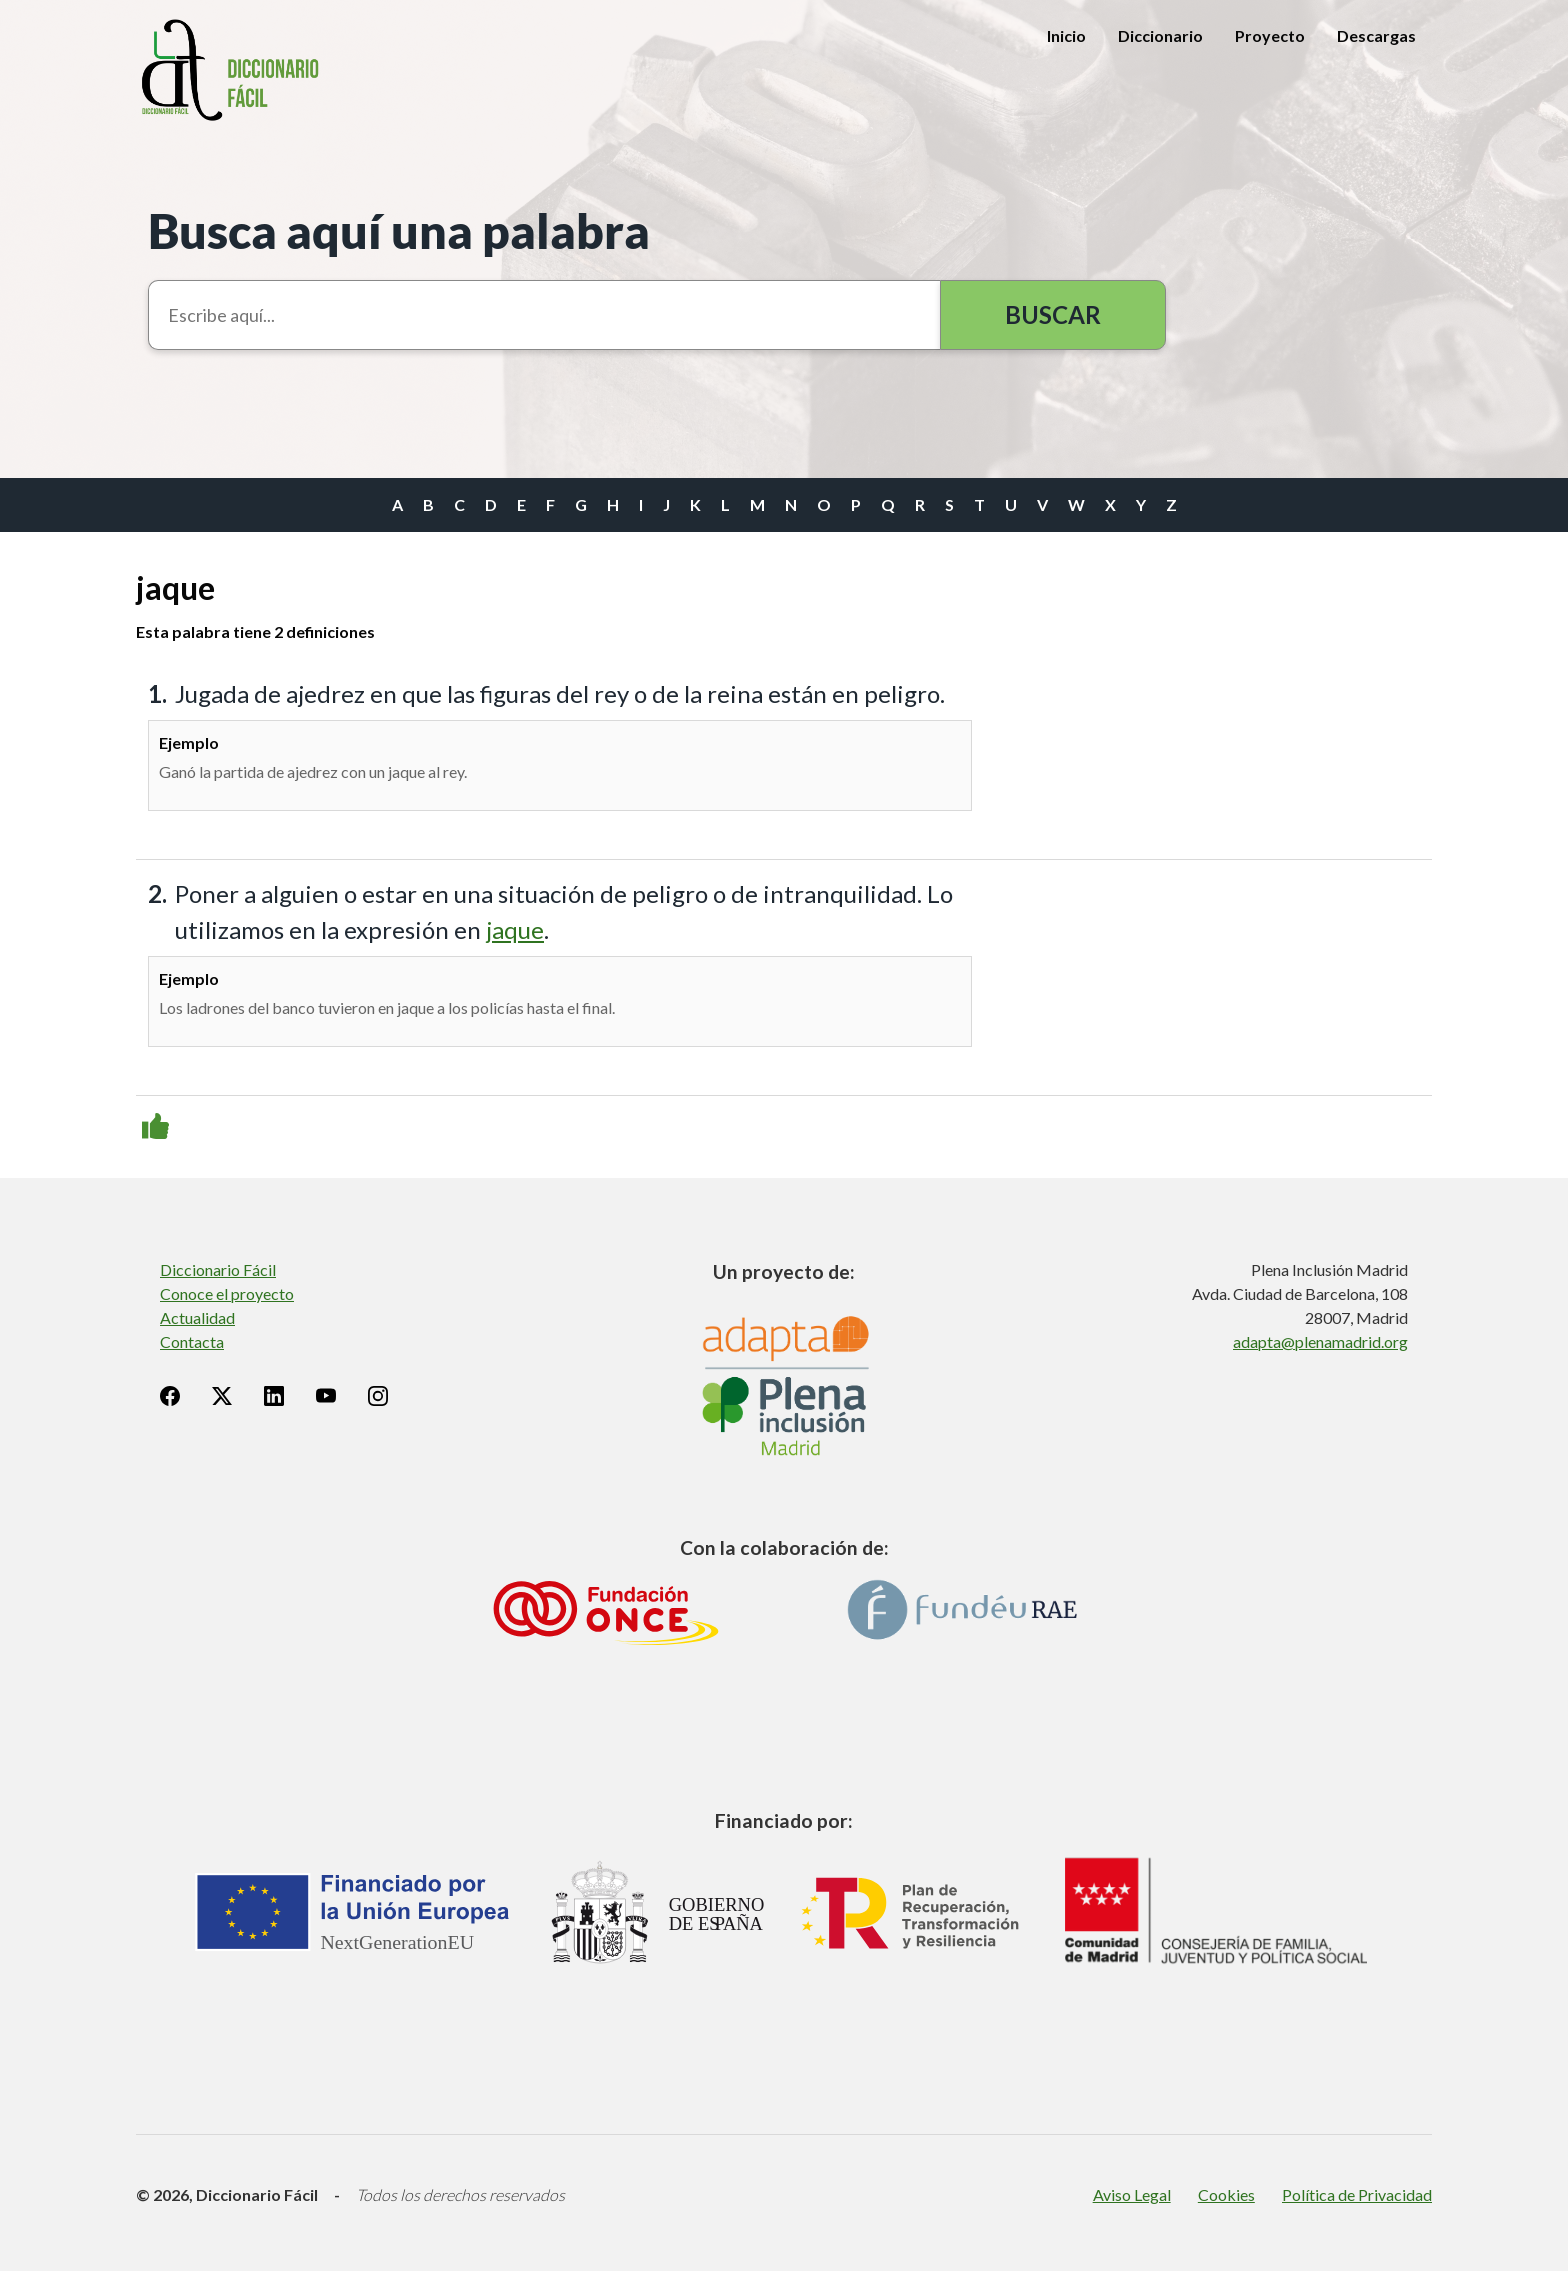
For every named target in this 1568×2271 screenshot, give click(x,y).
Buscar (1053, 314)
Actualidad (197, 1317)
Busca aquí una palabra (399, 230)
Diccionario (1160, 35)
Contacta (192, 1341)
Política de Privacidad (1357, 2194)
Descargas (1376, 35)
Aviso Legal (1132, 2194)
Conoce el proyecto (227, 1293)
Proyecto (1270, 35)
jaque (515, 929)
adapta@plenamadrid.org (1320, 1341)
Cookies (1226, 2194)
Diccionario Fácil (218, 1269)
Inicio (1066, 35)
